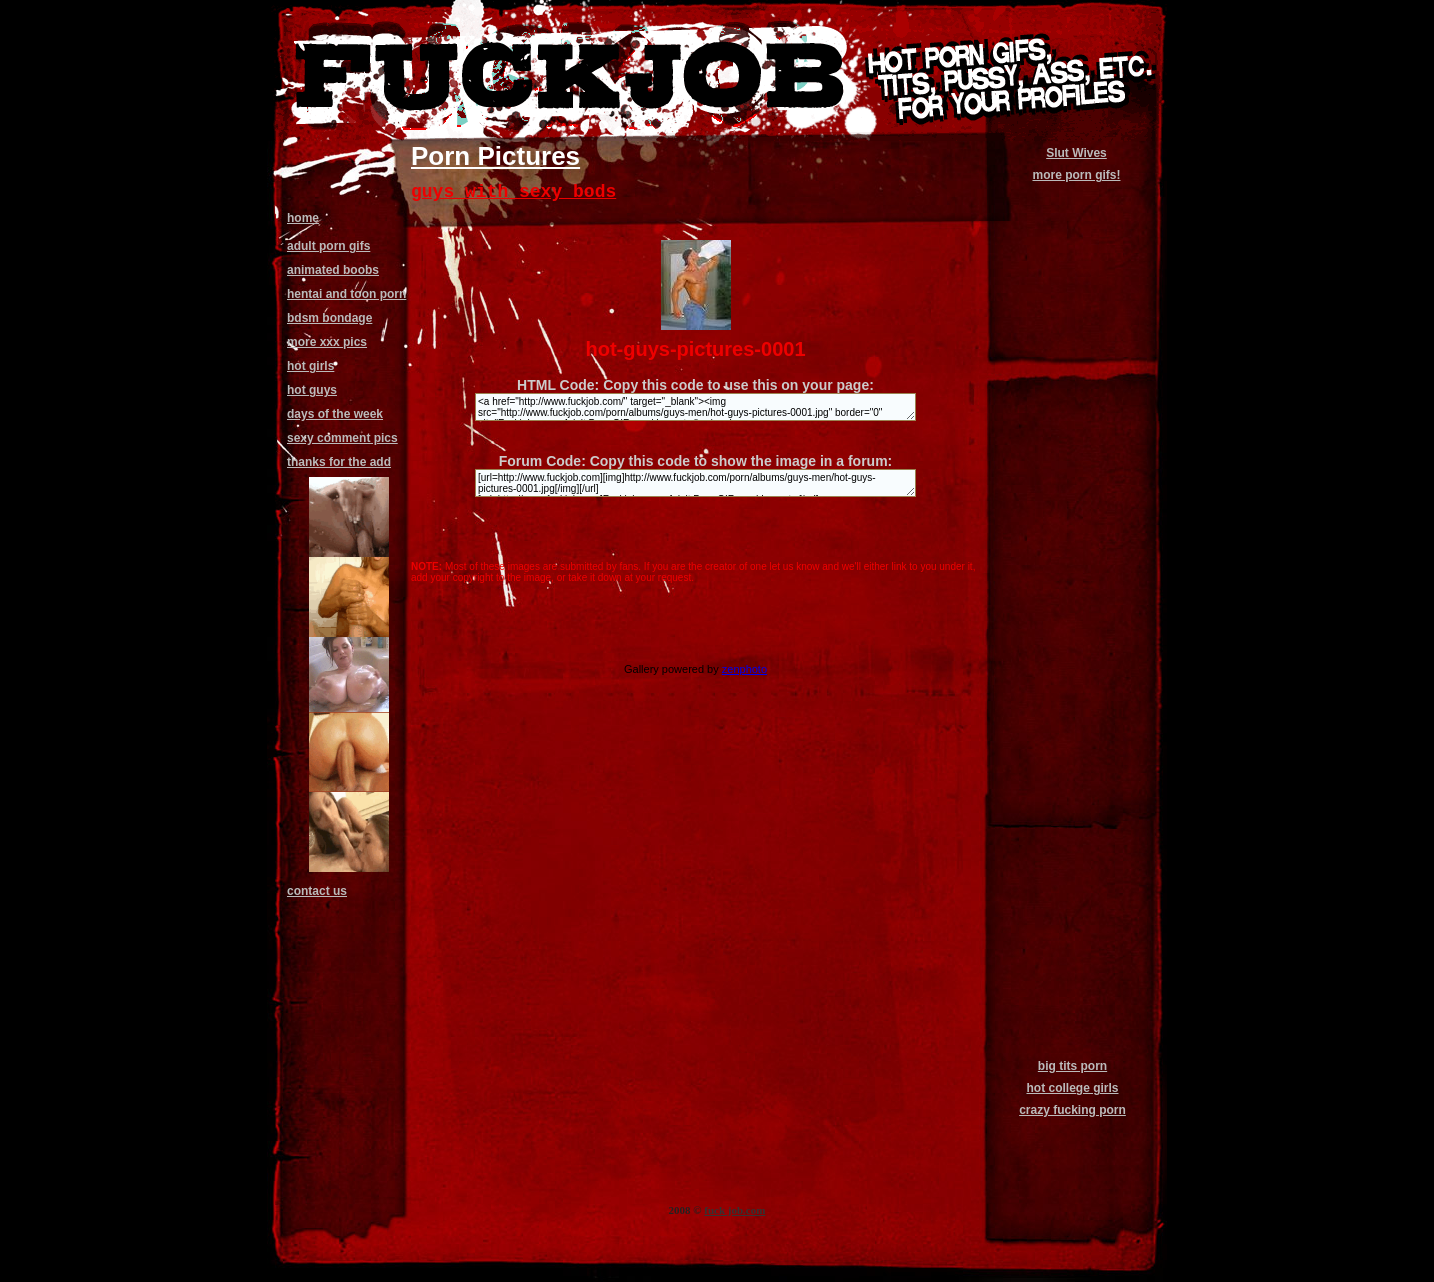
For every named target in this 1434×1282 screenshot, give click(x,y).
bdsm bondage (329, 318)
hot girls (310, 366)
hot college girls (1072, 1088)
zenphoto (744, 669)
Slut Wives (1076, 153)
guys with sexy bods (513, 192)
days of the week (335, 414)
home (303, 218)
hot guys (312, 390)
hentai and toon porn (346, 294)
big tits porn (1072, 1066)
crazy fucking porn (1072, 1110)
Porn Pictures (495, 156)
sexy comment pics (342, 438)
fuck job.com (734, 1210)
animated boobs (333, 270)
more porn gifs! (1076, 175)
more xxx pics (327, 342)
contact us (317, 891)
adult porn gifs (328, 246)
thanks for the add (339, 462)
